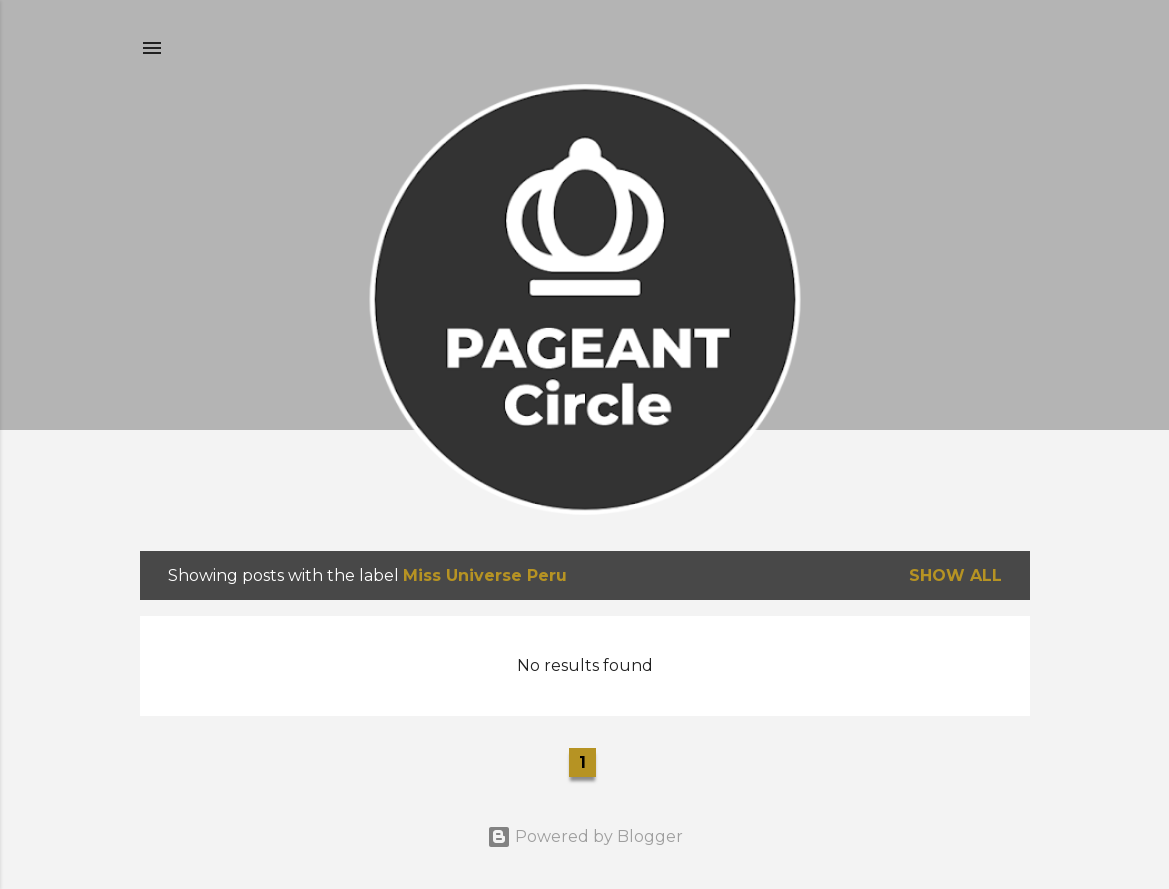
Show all (955, 575)
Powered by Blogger (585, 836)
